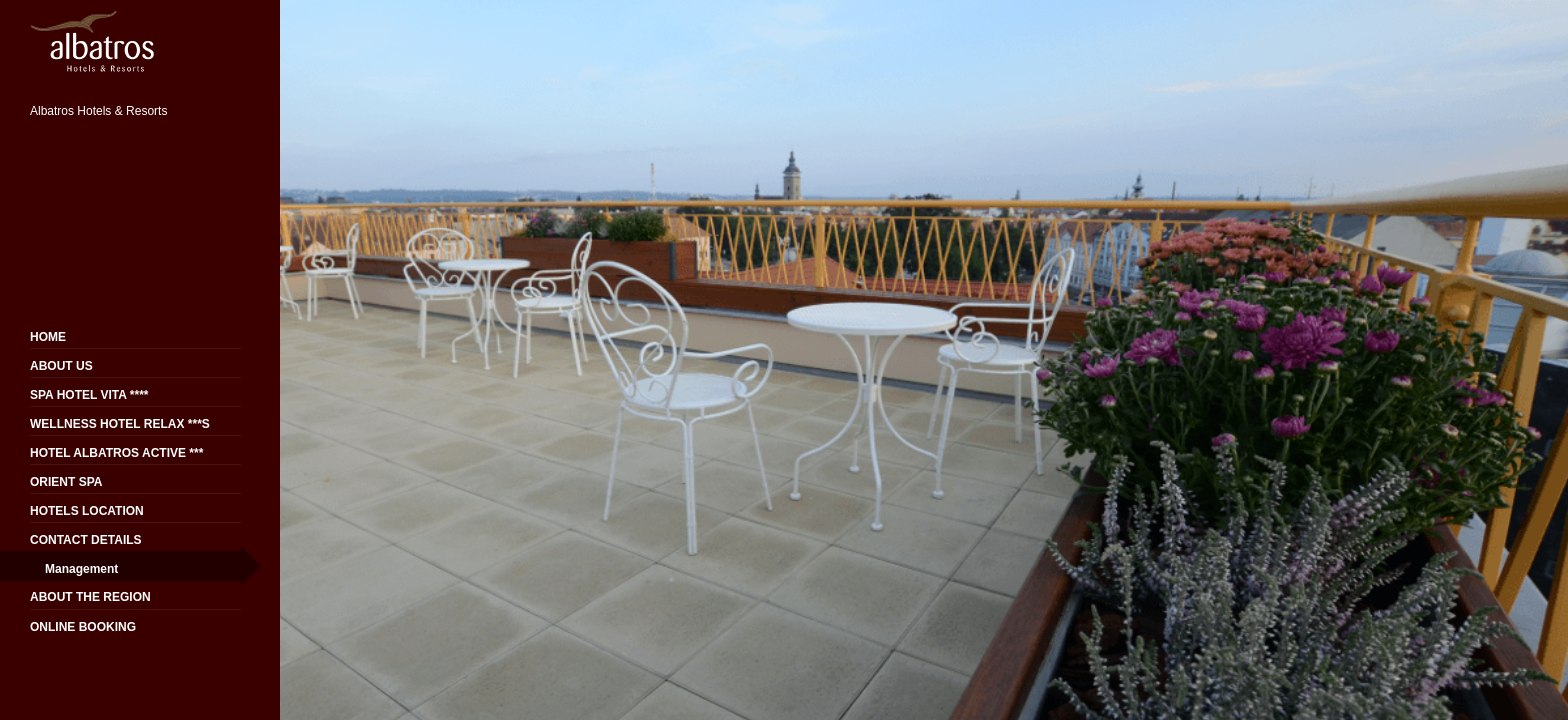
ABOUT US (61, 366)
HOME (48, 337)
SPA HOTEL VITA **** (89, 395)
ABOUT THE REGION (90, 597)
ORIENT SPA (66, 482)
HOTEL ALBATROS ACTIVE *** (116, 453)
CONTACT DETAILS (86, 540)
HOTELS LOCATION (87, 511)
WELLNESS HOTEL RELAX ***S (120, 424)
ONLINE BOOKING (83, 627)
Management (81, 569)
